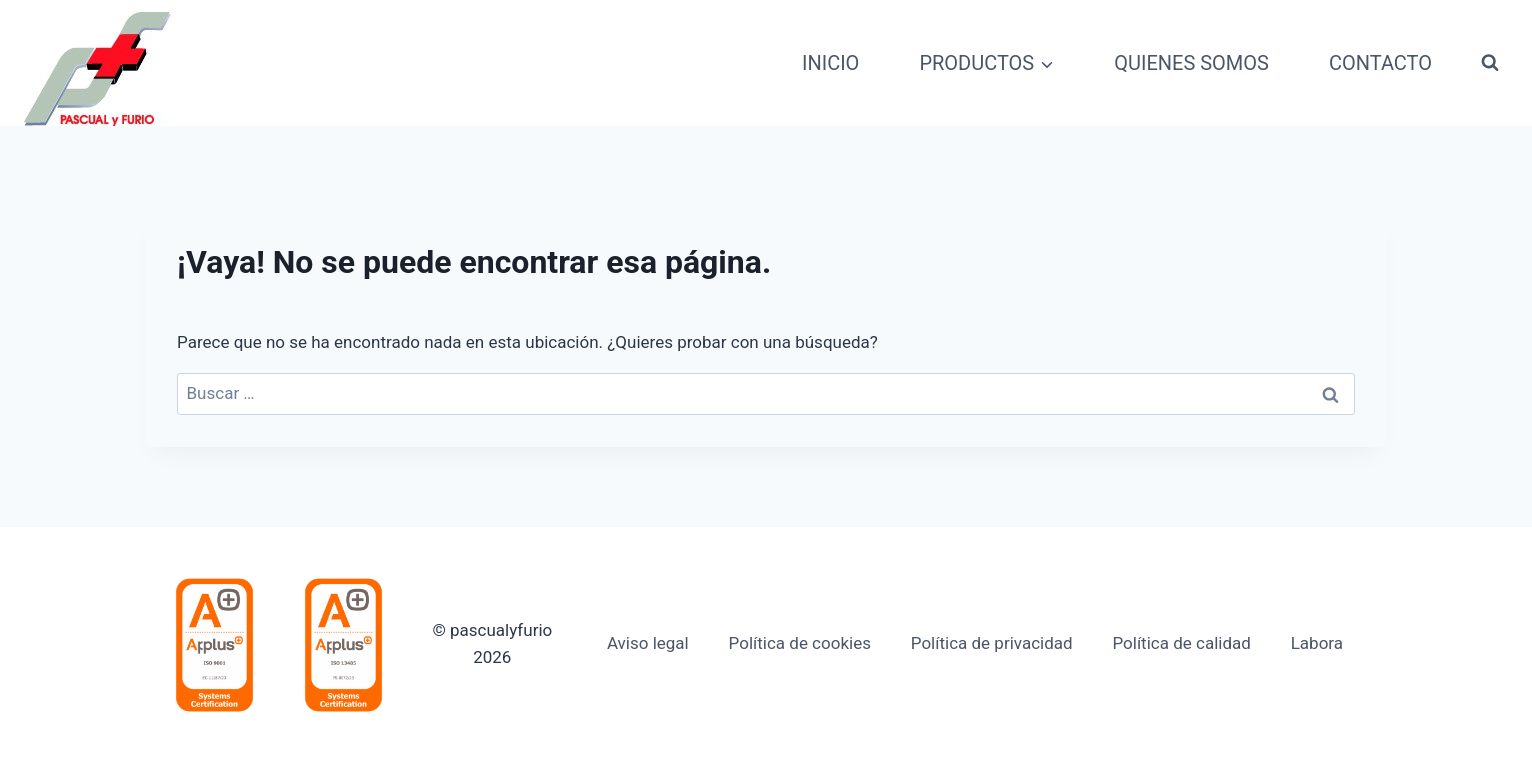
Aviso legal (648, 643)
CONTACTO (1380, 63)
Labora (1317, 643)
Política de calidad (1181, 643)
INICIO (830, 63)
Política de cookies (800, 643)
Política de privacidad (992, 643)
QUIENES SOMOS (1191, 63)
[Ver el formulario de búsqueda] (1490, 63)
